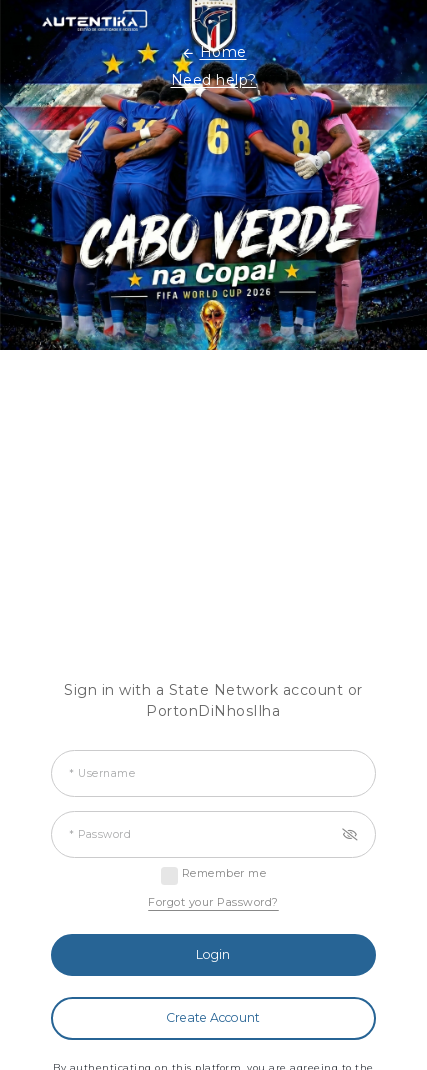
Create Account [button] (213, 1017)
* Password (100, 834)
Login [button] (213, 954)
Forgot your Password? (213, 902)
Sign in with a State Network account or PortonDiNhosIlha (213, 700)
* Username (102, 773)
